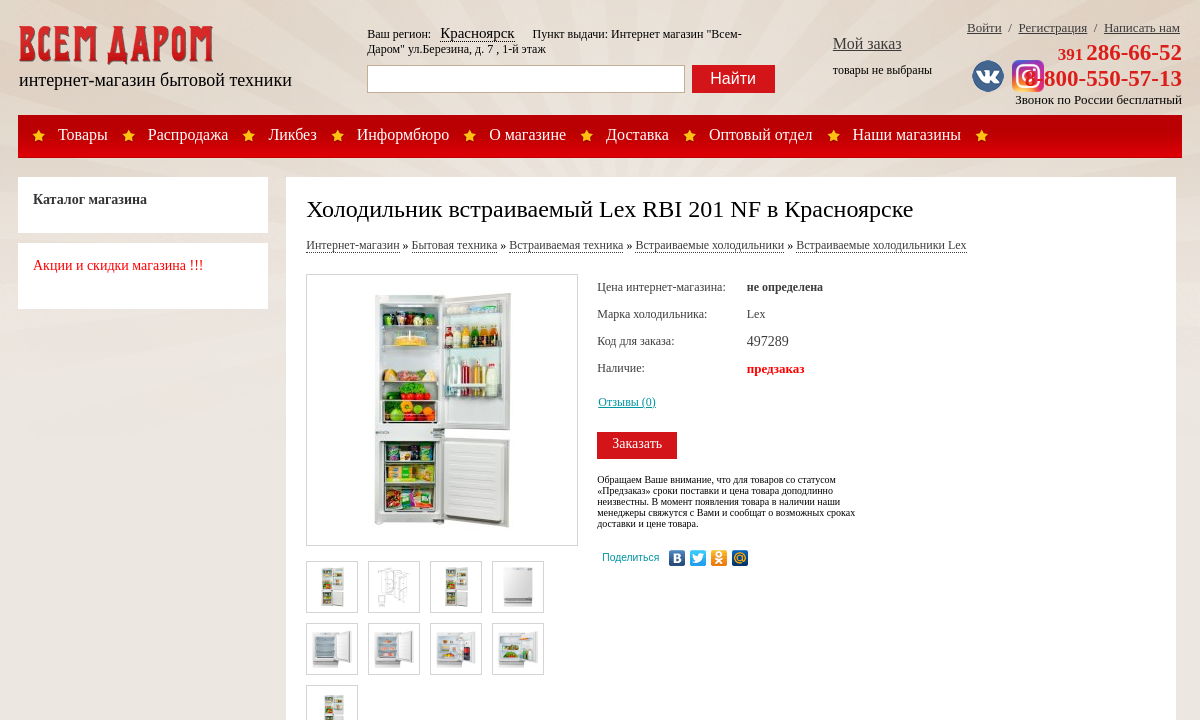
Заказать (637, 443)
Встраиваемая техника (566, 245)
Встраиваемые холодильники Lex (881, 245)
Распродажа (188, 134)
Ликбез (292, 134)
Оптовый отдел (761, 134)
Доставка (637, 134)
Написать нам (1142, 27)
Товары (83, 134)
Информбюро (403, 134)
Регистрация (1052, 27)
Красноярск (477, 33)
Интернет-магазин (352, 245)
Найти (733, 78)
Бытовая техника (455, 245)
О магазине (527, 134)
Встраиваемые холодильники (709, 245)
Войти (984, 27)
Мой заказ (867, 43)
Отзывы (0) (627, 402)
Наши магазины (907, 134)
